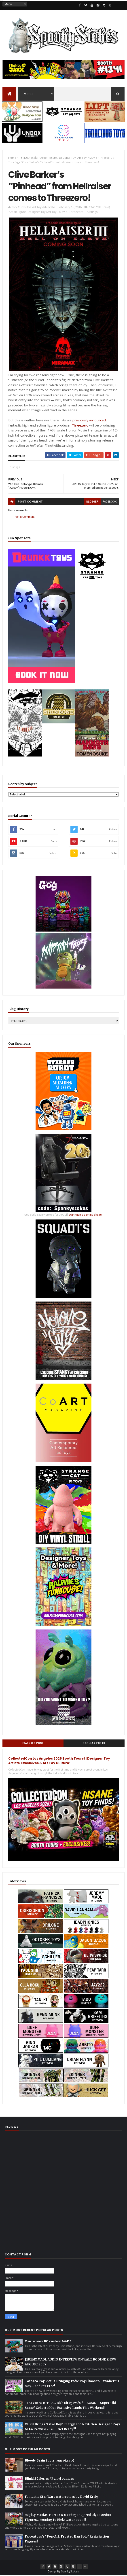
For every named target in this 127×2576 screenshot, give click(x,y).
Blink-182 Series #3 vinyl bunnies (49, 2479)
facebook (109, 502)
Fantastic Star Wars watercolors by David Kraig (61, 2498)
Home (12, 158)
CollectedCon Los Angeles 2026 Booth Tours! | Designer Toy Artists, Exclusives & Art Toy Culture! (59, 1761)
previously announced (89, 421)
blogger (92, 502)
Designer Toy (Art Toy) (73, 158)
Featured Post (33, 1744)
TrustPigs (14, 162)
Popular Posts (94, 1744)
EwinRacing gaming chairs (85, 1215)
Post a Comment (24, 517)
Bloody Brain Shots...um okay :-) (49, 2461)
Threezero (105, 158)
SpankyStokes (70, 2572)
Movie (93, 158)
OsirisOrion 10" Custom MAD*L (49, 2342)
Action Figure (48, 158)
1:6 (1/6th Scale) (28, 158)
